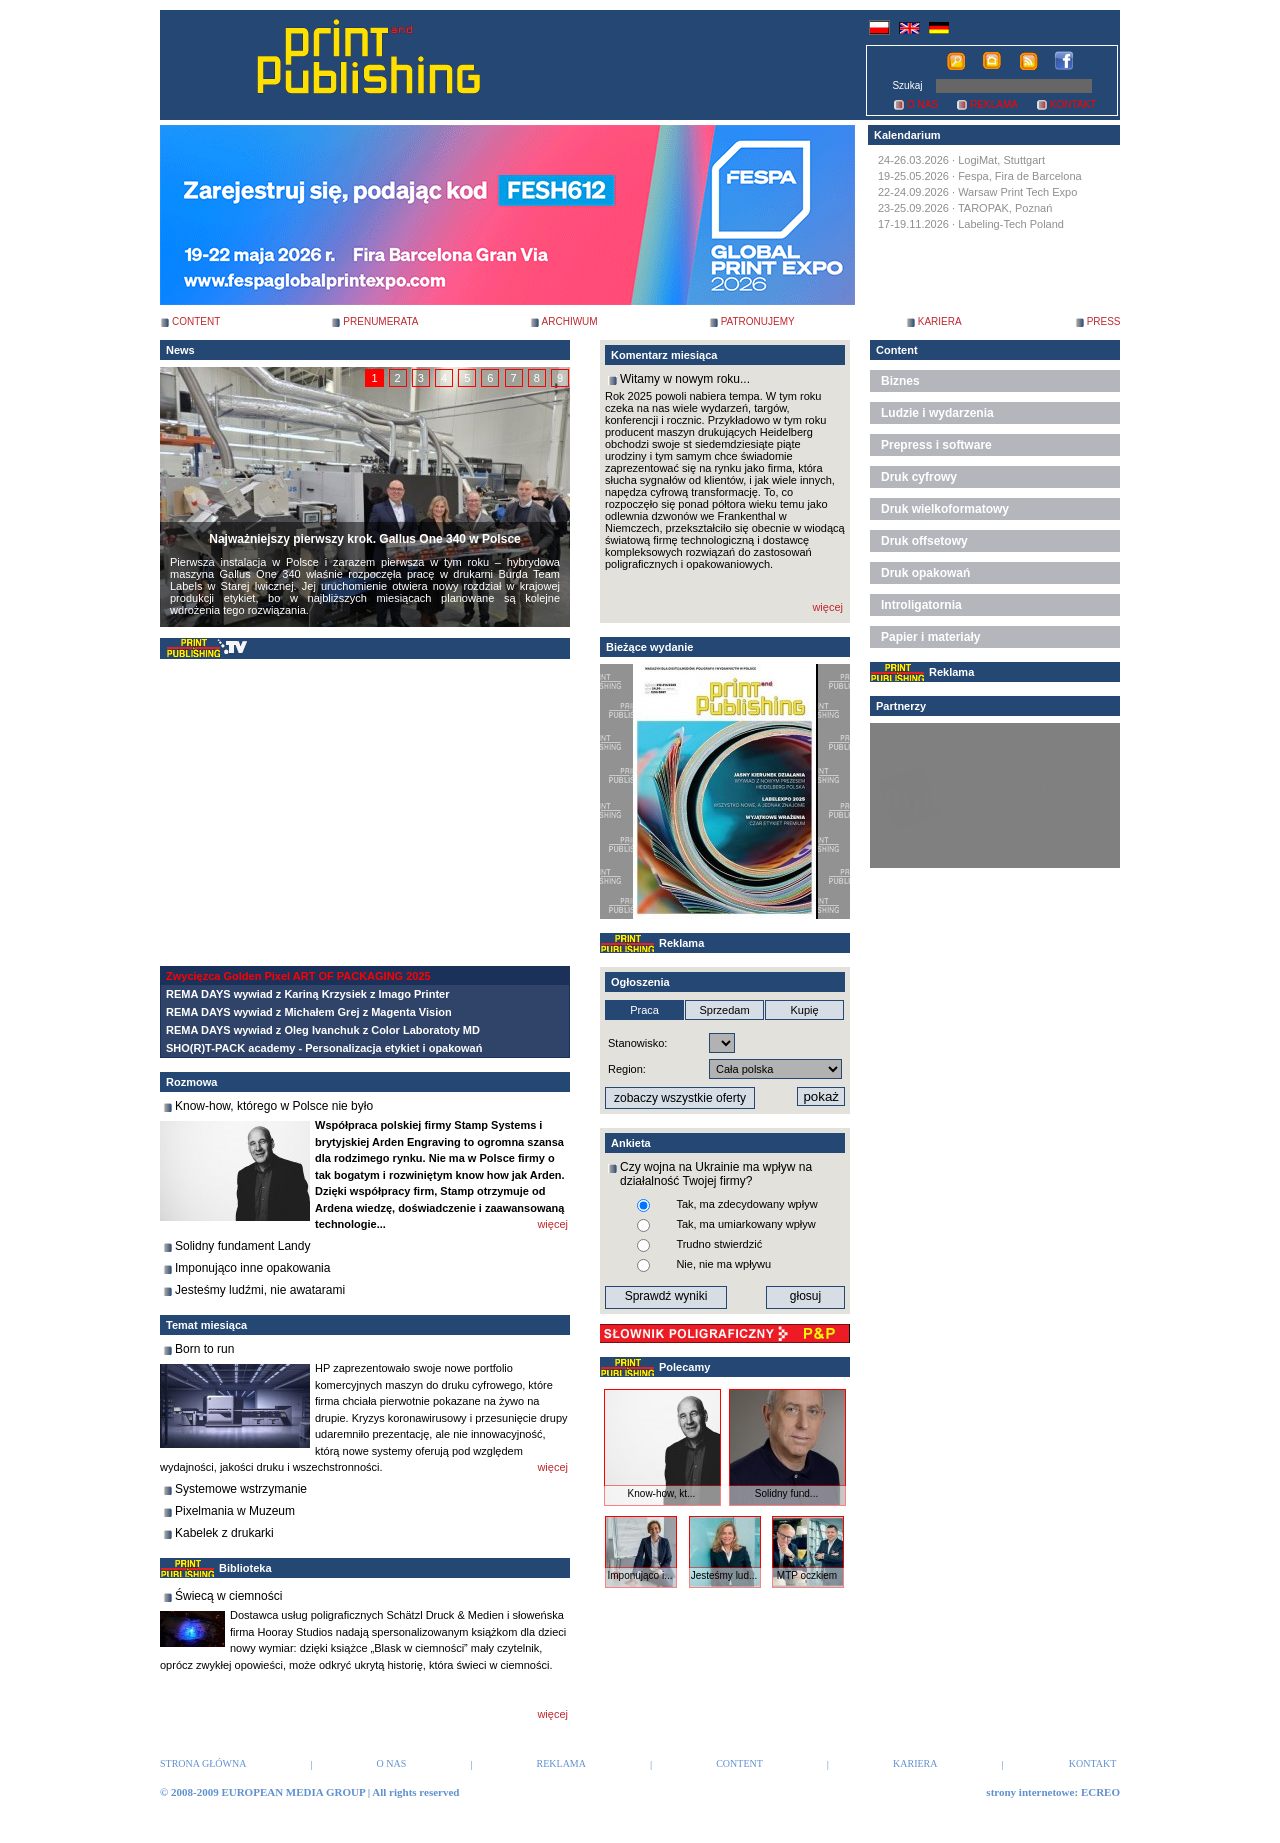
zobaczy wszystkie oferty (680, 1098)
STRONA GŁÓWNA (203, 1763)
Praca (644, 1010)
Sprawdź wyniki (666, 1296)
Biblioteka (245, 1568)
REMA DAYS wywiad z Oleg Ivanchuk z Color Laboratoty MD (323, 1030)
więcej (552, 1224)
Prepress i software (936, 445)
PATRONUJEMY (758, 321)
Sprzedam (724, 1010)
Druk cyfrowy (919, 477)
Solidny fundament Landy (242, 1246)
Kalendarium (907, 135)
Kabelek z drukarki (224, 1533)
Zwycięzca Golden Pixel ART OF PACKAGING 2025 (298, 976)
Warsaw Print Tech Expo (1017, 192)
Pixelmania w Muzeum (235, 1511)
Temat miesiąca (206, 1325)
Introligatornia (921, 605)
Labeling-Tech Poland (1011, 224)
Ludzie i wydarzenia (937, 413)
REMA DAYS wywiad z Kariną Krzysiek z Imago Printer (307, 994)
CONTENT (196, 321)
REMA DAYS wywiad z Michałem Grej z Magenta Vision (309, 1012)
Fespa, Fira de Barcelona (1020, 176)
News (180, 350)
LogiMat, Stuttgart (1001, 160)
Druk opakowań (925, 573)
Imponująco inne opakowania (252, 1268)
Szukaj (907, 85)
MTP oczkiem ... (807, 1581)
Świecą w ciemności (228, 1596)
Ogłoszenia (640, 982)
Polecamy (684, 1367)
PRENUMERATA (380, 321)
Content (897, 350)
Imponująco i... (639, 1575)
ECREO (1100, 1792)
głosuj (805, 1296)
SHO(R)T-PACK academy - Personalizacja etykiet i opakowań (324, 1048)
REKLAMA (994, 104)
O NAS (922, 104)
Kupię (804, 1010)
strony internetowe (1030, 1792)
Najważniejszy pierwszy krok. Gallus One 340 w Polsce (364, 539)
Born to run (204, 1349)
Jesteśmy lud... (724, 1575)
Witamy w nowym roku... (685, 379)
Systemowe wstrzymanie (241, 1489)
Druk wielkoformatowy (945, 509)
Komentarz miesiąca (664, 355)
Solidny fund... (786, 1493)
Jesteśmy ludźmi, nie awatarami (260, 1290)
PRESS (1104, 321)
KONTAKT (1073, 104)
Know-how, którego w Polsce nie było (274, 1106)
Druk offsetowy (924, 541)
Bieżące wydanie (649, 647)
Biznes (900, 381)
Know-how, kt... (662, 1493)
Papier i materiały (930, 637)
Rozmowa (191, 1082)
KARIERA (940, 321)
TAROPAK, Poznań (1005, 208)
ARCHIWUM (570, 321)
